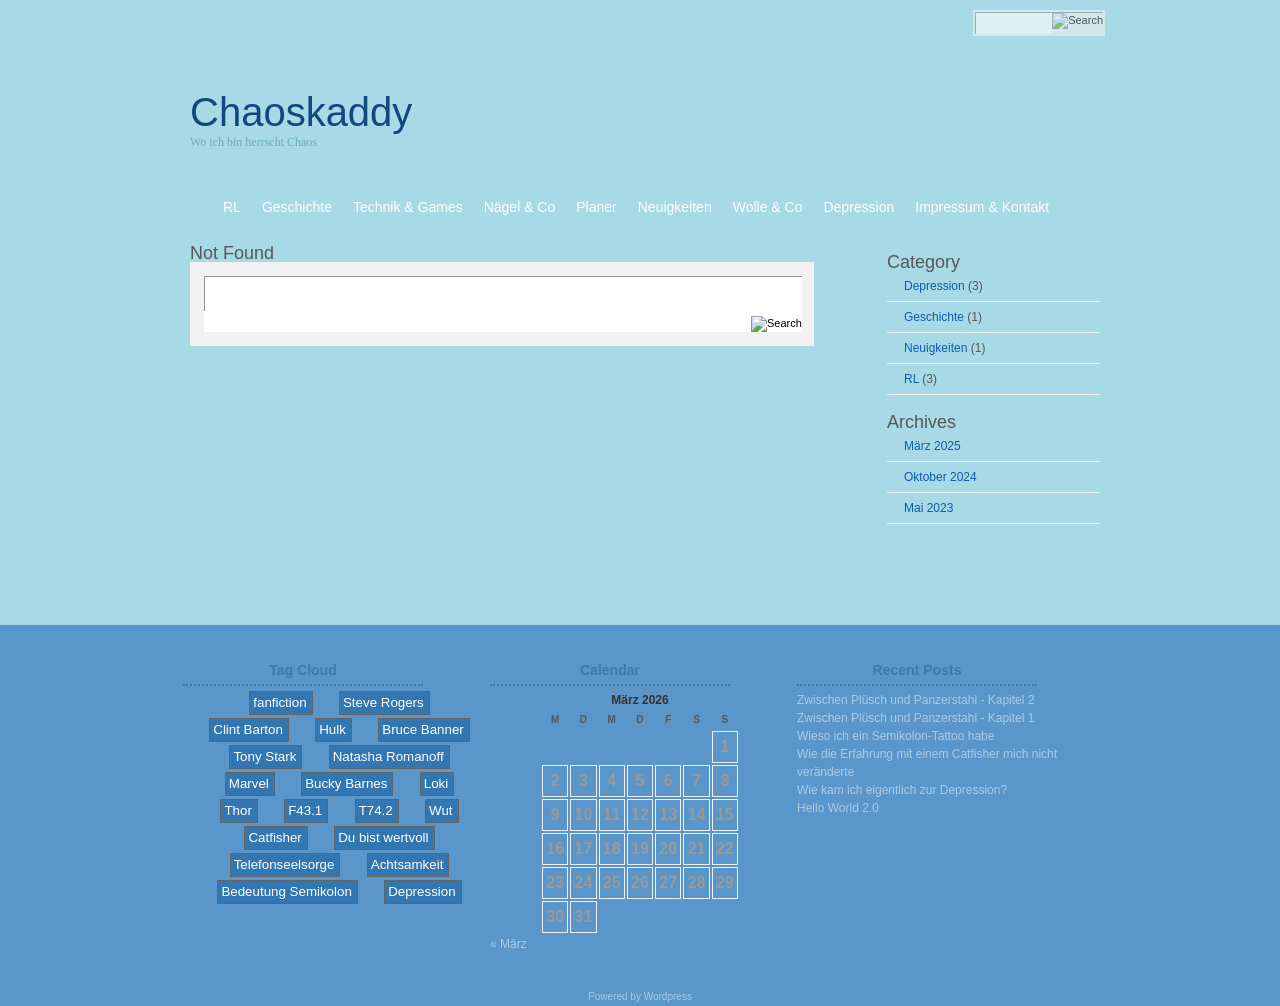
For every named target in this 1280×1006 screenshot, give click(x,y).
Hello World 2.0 (838, 808)
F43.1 (305, 810)
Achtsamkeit (407, 864)
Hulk (332, 729)
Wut (440, 810)
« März (508, 944)
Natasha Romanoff (388, 756)
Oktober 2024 (940, 477)
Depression (934, 286)
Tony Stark (264, 756)
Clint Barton (248, 729)
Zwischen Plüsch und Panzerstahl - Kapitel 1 (915, 718)
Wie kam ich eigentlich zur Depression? (902, 790)
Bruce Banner (423, 729)
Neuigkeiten (935, 348)
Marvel (249, 783)
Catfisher (274, 837)
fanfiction (279, 702)
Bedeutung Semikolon (286, 891)
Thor (237, 810)
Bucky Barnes (346, 783)
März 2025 (932, 446)
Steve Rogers (383, 702)
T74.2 (376, 810)
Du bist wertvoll (383, 837)
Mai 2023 (928, 508)
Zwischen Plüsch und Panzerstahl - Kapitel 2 (915, 700)
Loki (436, 783)
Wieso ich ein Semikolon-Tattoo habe (895, 736)
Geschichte (934, 317)
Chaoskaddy (301, 112)
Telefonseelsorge (284, 864)
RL (911, 379)
